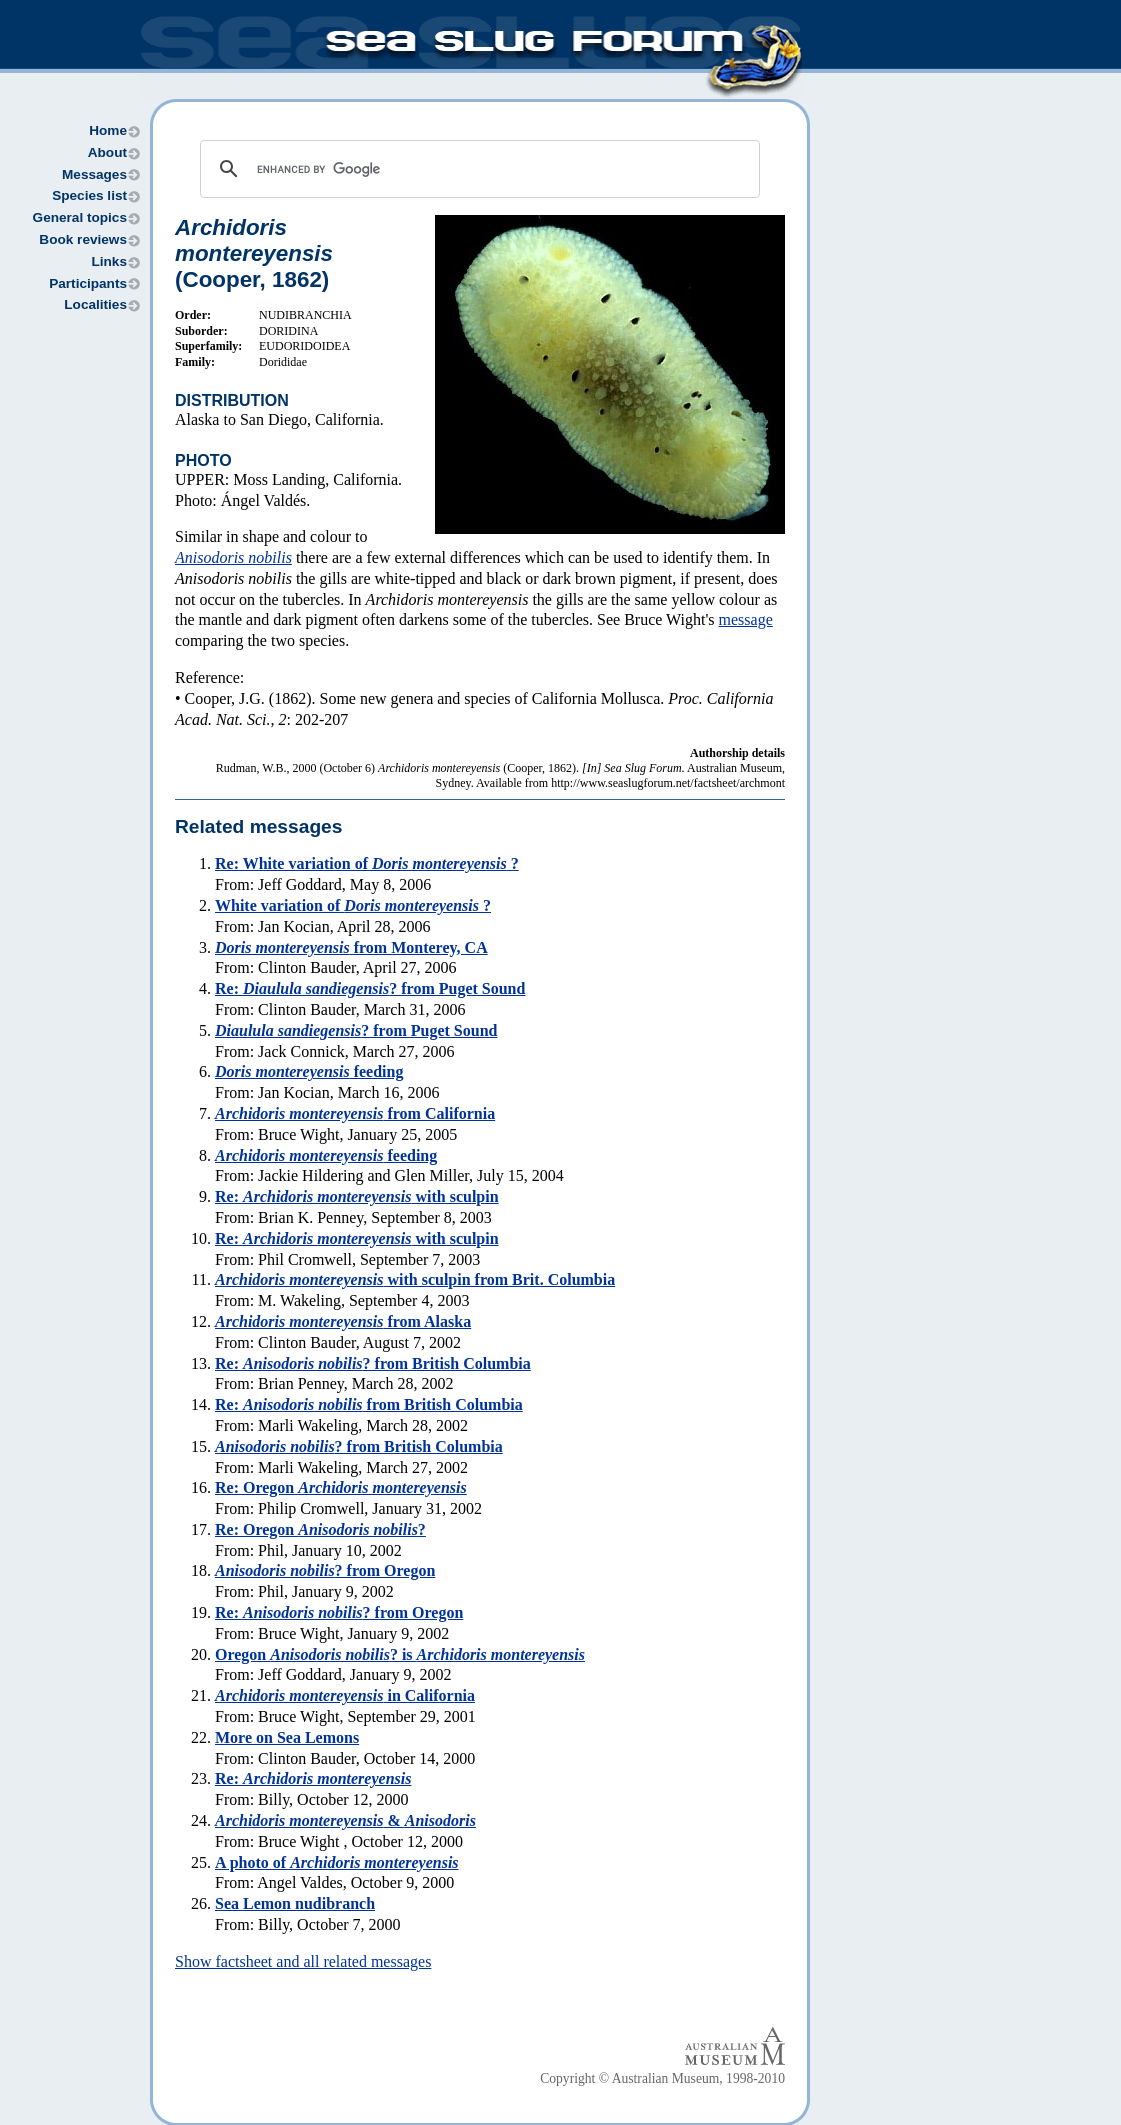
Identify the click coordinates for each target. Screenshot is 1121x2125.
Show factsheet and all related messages (303, 1961)
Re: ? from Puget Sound (370, 988)
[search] (477, 169)
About (107, 152)
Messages (94, 174)
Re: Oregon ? (320, 1529)
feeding (309, 1071)
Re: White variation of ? (367, 863)
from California (355, 1113)
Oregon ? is (400, 1654)
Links (109, 261)
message (746, 619)
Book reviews (83, 239)
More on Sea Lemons (287, 1737)
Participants (88, 283)
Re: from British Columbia (369, 1404)
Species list (89, 195)
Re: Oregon (341, 1487)
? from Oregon (325, 1570)
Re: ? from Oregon (339, 1612)
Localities (95, 304)
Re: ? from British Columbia (373, 1363)
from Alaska (343, 1321)
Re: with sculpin (357, 1196)
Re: (313, 1778)
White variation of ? (353, 905)
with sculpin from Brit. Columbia (415, 1279)
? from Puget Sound (356, 1030)
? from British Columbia (359, 1446)
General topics (80, 217)
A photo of (337, 1862)
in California (345, 1695)
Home (108, 130)
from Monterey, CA (351, 947)
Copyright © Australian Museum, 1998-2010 (662, 2078)
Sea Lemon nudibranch (295, 1903)
